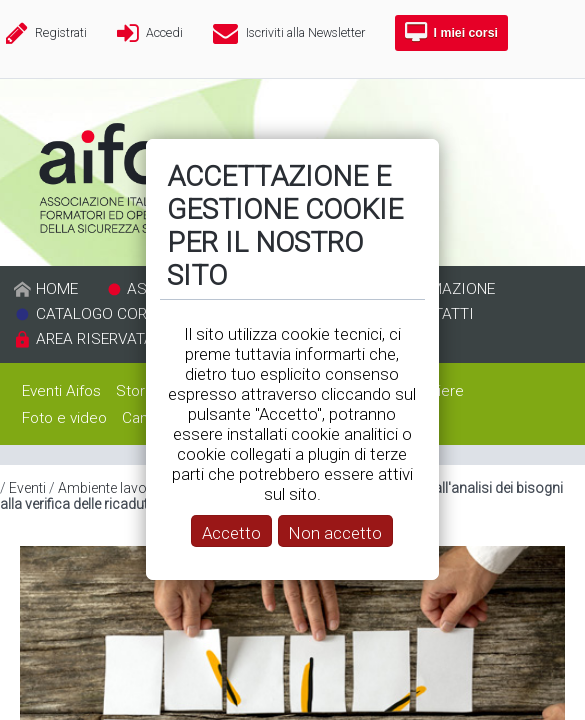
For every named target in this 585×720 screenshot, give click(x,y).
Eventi (27, 488)
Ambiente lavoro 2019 (127, 488)
